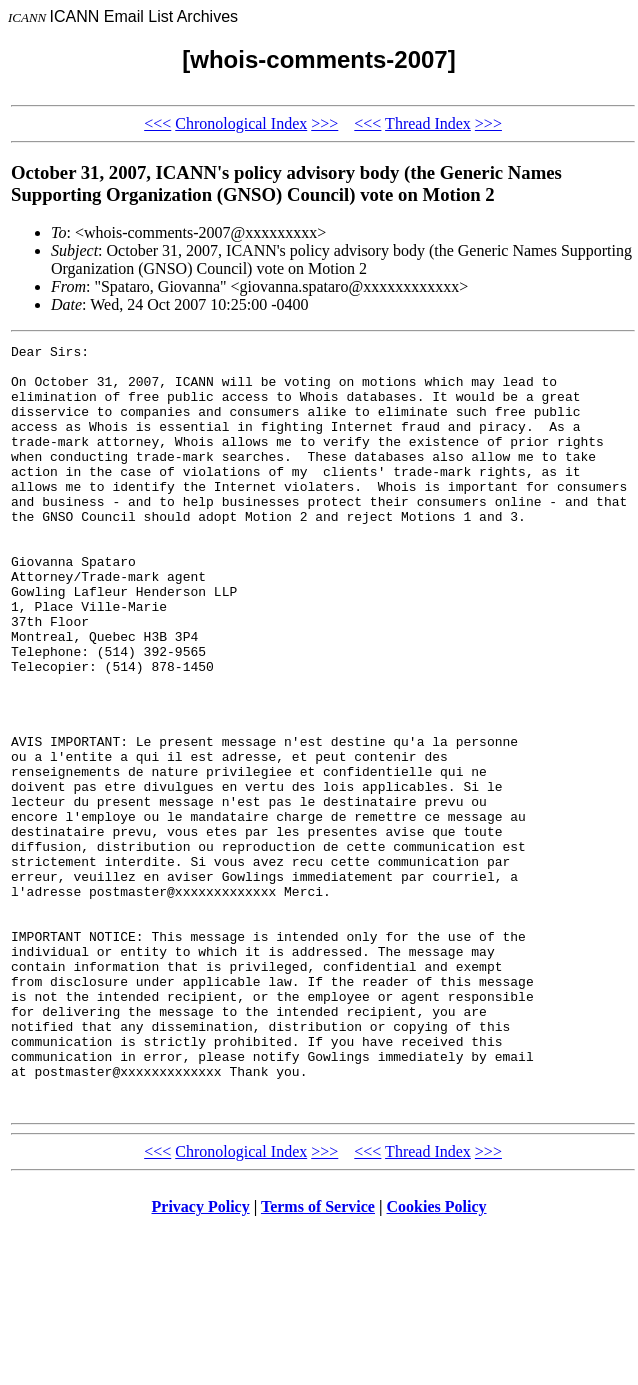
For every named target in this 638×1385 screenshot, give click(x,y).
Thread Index (428, 123)
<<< (157, 123)
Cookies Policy (437, 1359)
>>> (324, 123)
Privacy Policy (201, 1359)
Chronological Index (241, 123)
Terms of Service (318, 1359)
